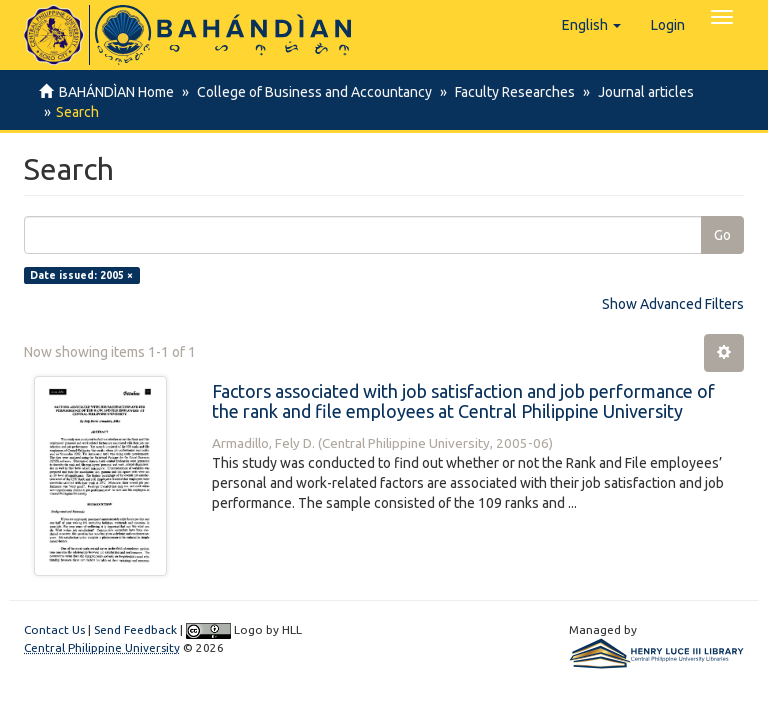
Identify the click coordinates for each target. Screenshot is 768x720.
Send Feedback (135, 629)
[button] (591, 25)
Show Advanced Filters (673, 304)
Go (722, 235)
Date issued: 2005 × (81, 275)
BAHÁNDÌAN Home (116, 92)
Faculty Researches (509, 92)
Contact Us (54, 629)
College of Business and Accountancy (311, 92)
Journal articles (637, 92)
